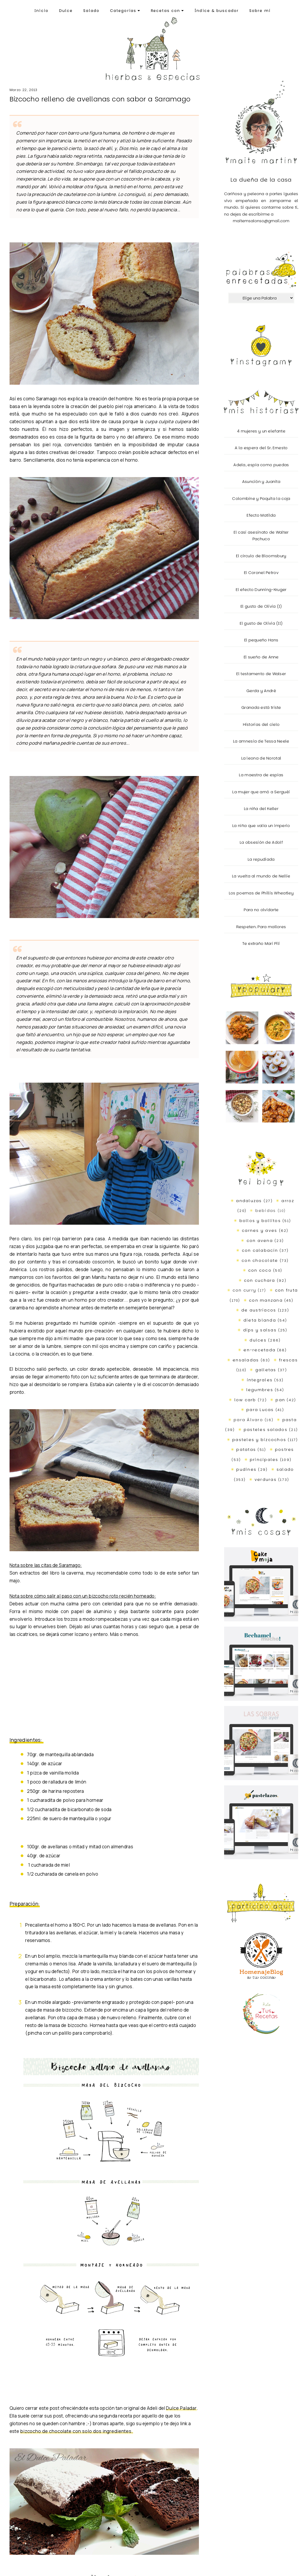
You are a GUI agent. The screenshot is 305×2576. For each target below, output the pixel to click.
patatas (246, 1449)
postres (284, 1449)
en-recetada (259, 1350)
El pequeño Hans (261, 640)
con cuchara (259, 1280)
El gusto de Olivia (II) (261, 623)
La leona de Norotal (261, 758)
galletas (265, 1370)
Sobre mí (260, 10)
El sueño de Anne (261, 657)
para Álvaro (248, 1419)
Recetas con (167, 10)
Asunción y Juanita (261, 481)
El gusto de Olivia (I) (261, 606)
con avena (260, 1240)
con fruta (286, 1290)
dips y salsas (260, 1330)
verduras (266, 1479)
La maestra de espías (261, 775)
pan (280, 1400)
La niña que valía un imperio (261, 825)
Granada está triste (261, 707)
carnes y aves (259, 1230)
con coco (260, 1270)
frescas (288, 1360)
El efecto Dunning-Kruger (261, 589)
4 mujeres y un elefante (261, 431)
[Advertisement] (97, 1691)
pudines (246, 1469)
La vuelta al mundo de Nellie (261, 876)
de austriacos (258, 1310)
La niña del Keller (261, 808)
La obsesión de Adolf (261, 842)
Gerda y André (261, 690)
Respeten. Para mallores (261, 926)
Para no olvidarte (261, 909)
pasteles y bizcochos (259, 1439)
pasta (289, 1419)
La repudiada (261, 859)
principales (264, 1459)
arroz (287, 1200)
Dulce (66, 10)
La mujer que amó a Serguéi (261, 792)
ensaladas (246, 1360)
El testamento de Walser (261, 673)
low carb (245, 1400)
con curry (244, 1290)
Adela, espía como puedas (261, 465)
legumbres (259, 1389)
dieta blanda (259, 1320)
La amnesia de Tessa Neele (261, 741)
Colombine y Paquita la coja (261, 498)
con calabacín (260, 1250)
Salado (91, 10)
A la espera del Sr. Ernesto (261, 448)
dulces (258, 1340)
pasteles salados (265, 1429)
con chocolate (260, 1260)
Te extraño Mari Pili (261, 943)
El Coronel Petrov (261, 572)
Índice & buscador (217, 10)
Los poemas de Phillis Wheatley (261, 893)
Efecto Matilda (261, 515)
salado (285, 1469)
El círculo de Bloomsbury (261, 556)
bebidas (265, 1210)
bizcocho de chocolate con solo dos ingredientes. (76, 2431)
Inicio (41, 10)
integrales (260, 1380)
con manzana (266, 1300)
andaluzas (249, 1200)
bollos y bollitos (260, 1220)
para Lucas (260, 1409)
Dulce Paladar (181, 2408)
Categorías (125, 10)
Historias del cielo (261, 724)
